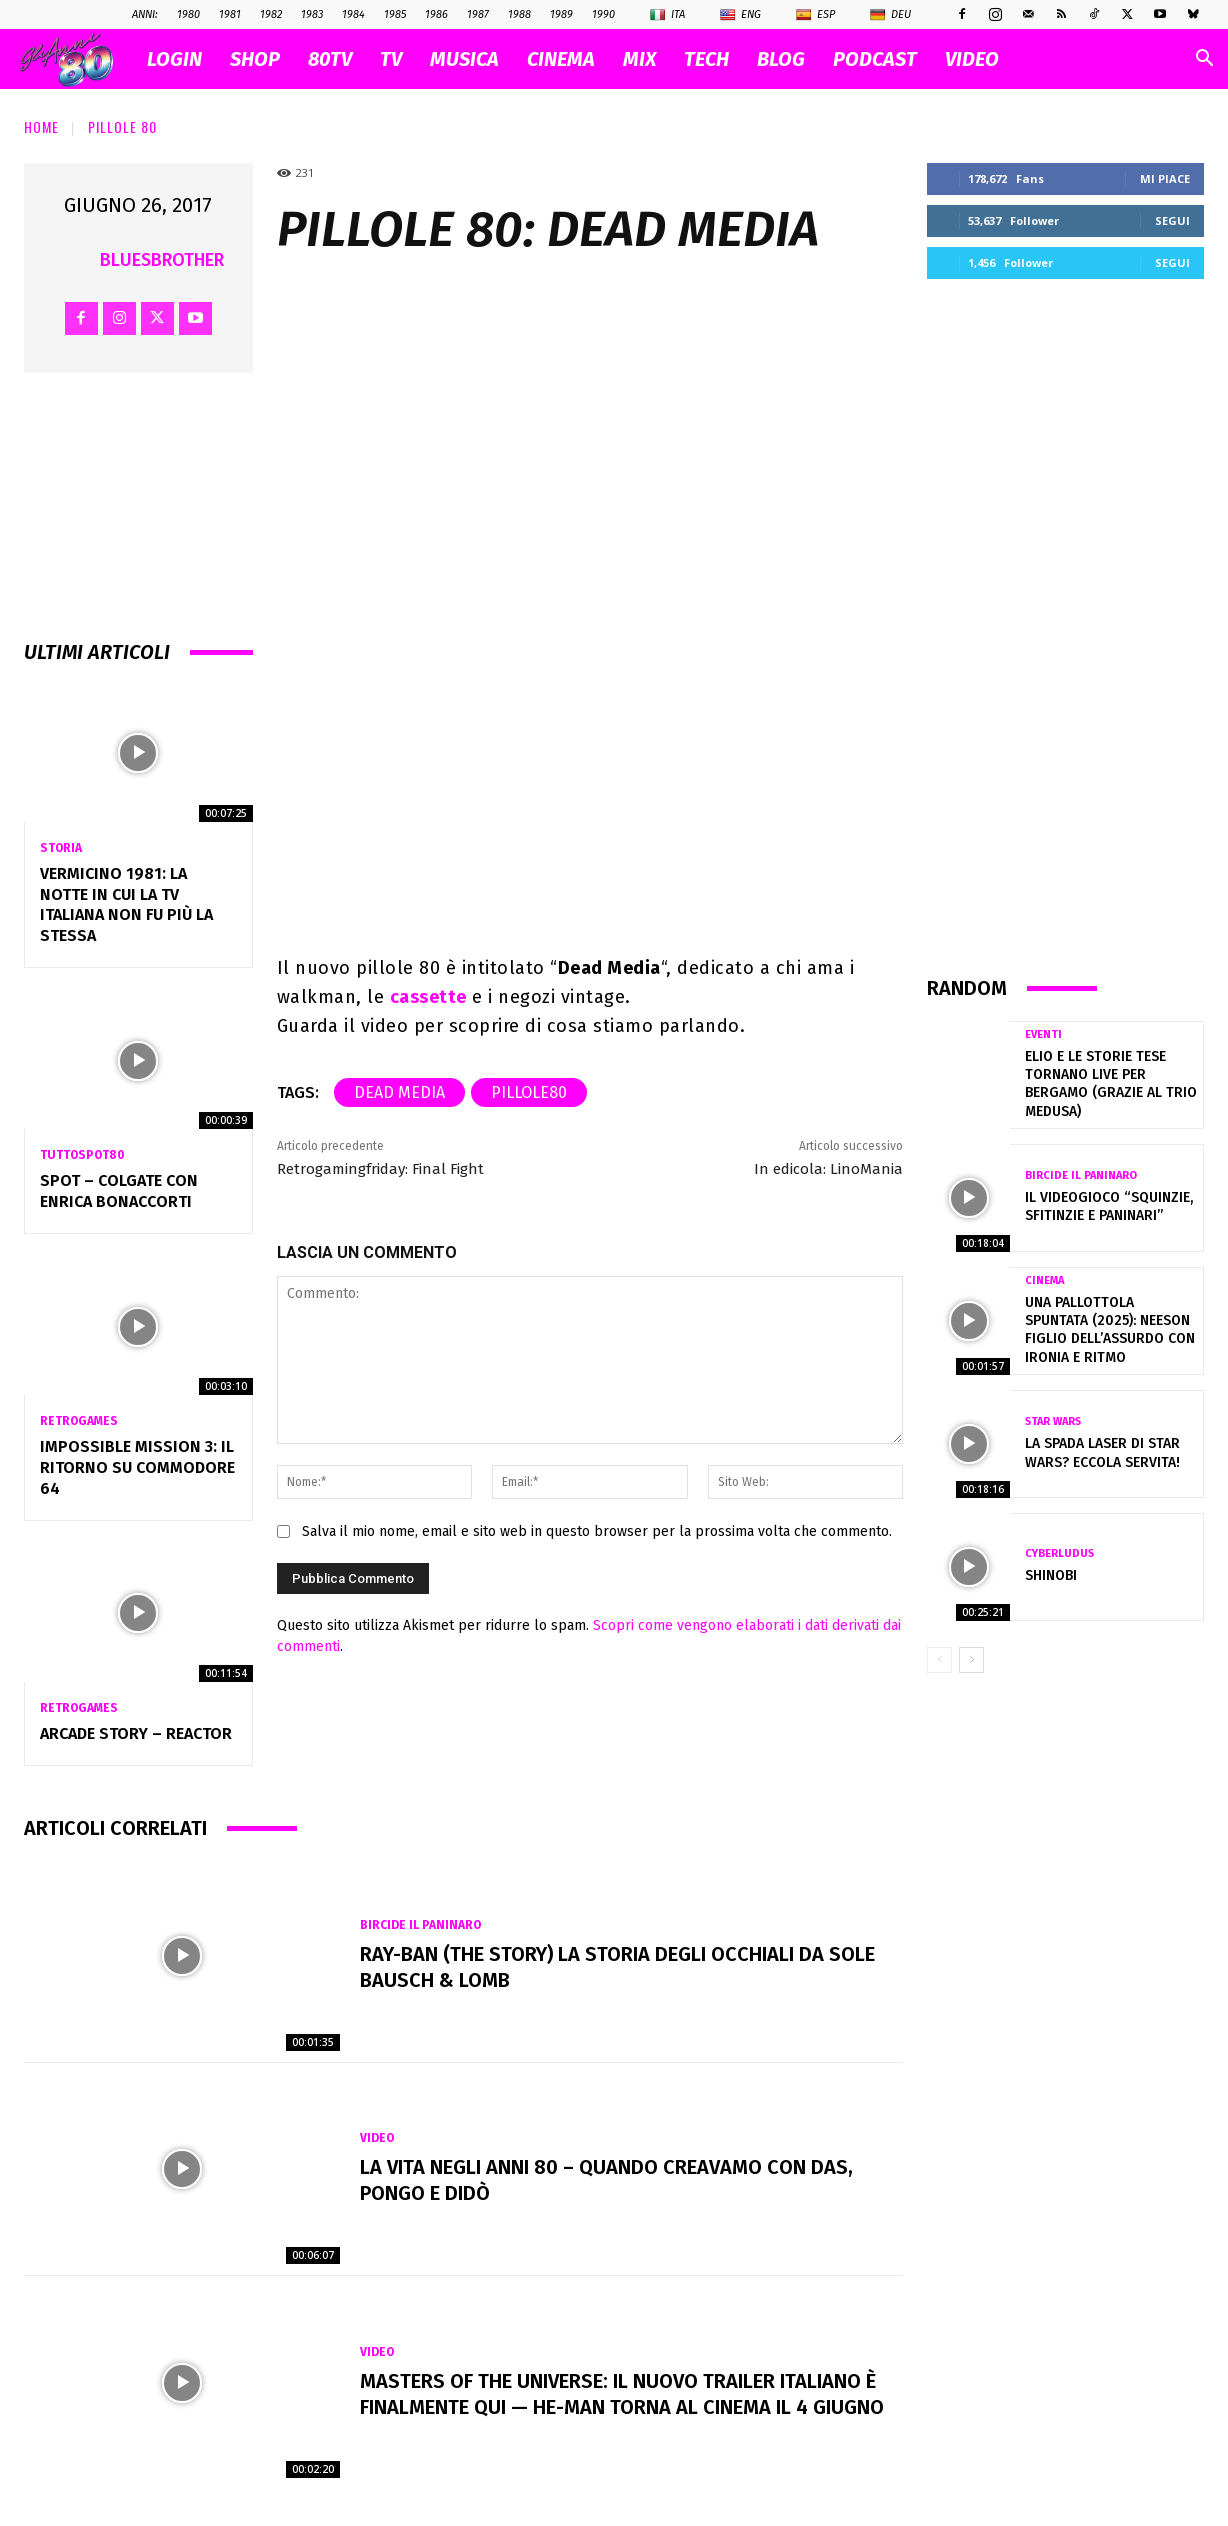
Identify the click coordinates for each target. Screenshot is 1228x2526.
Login (174, 59)
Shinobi (1051, 1575)
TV (391, 59)
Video (377, 2138)
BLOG (781, 59)
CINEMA (561, 59)
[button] (1204, 60)
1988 (519, 14)
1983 (312, 14)
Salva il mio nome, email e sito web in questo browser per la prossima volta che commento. (597, 1531)
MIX (639, 59)
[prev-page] (939, 1660)
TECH (706, 59)
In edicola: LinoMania (828, 1169)
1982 (271, 14)
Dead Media (399, 1092)
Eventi (1043, 1034)
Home (41, 126)
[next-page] (971, 1660)
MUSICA (464, 59)
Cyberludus (1059, 1553)
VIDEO (972, 59)
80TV (330, 59)
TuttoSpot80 (82, 1155)
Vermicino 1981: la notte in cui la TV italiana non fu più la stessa (126, 904)
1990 (603, 14)
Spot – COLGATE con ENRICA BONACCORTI (119, 1191)
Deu (890, 15)
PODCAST (875, 59)
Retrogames (79, 1421)
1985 (395, 14)
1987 (478, 14)
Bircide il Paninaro (420, 1925)
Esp (815, 15)
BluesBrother (162, 260)
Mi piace (1165, 178)
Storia (61, 848)
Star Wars (1053, 1421)
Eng (740, 15)
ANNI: (145, 14)
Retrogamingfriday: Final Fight (380, 1169)
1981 (230, 14)
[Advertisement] (1065, 626)
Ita (667, 15)
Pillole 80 (122, 126)
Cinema (1044, 1280)
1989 (561, 14)
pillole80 (529, 1092)
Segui (1172, 220)
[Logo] (76, 59)
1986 (436, 14)
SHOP (255, 59)
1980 (188, 14)
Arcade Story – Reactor (136, 1733)
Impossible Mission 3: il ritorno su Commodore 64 (137, 1467)
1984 (353, 14)
